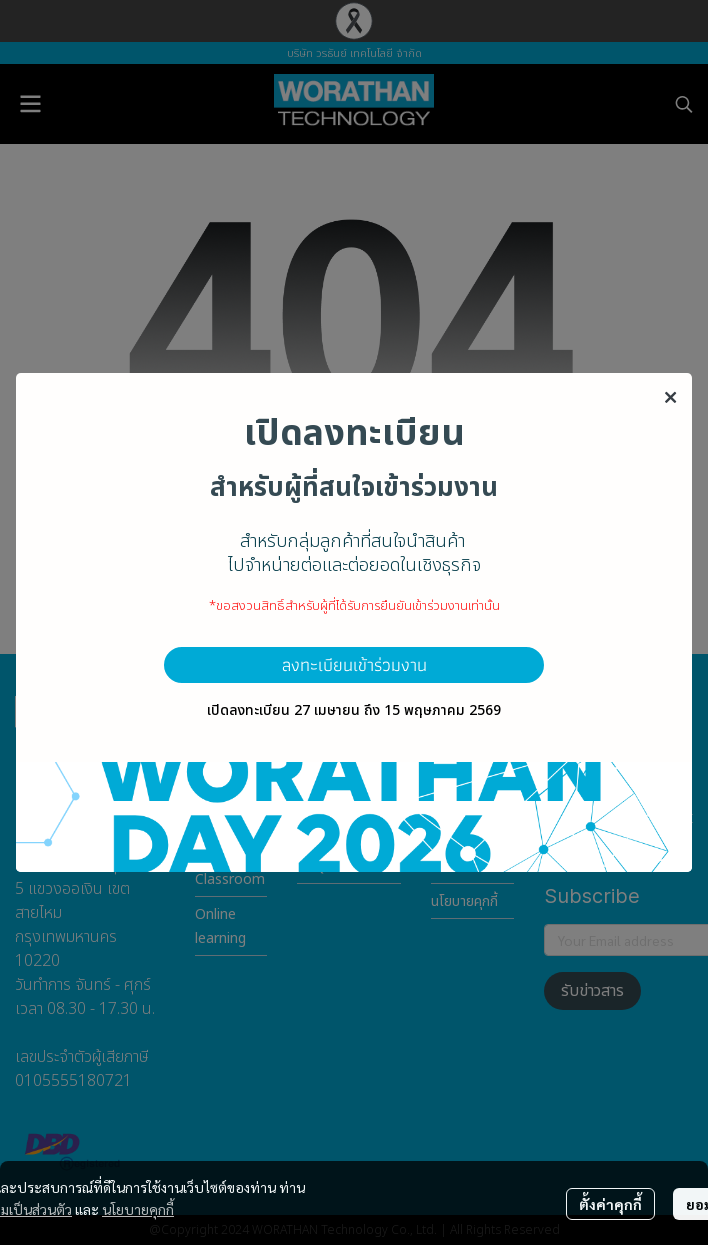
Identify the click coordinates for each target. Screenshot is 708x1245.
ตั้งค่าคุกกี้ (610, 1204)
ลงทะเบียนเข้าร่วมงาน (354, 664)
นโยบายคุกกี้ (138, 1209)
